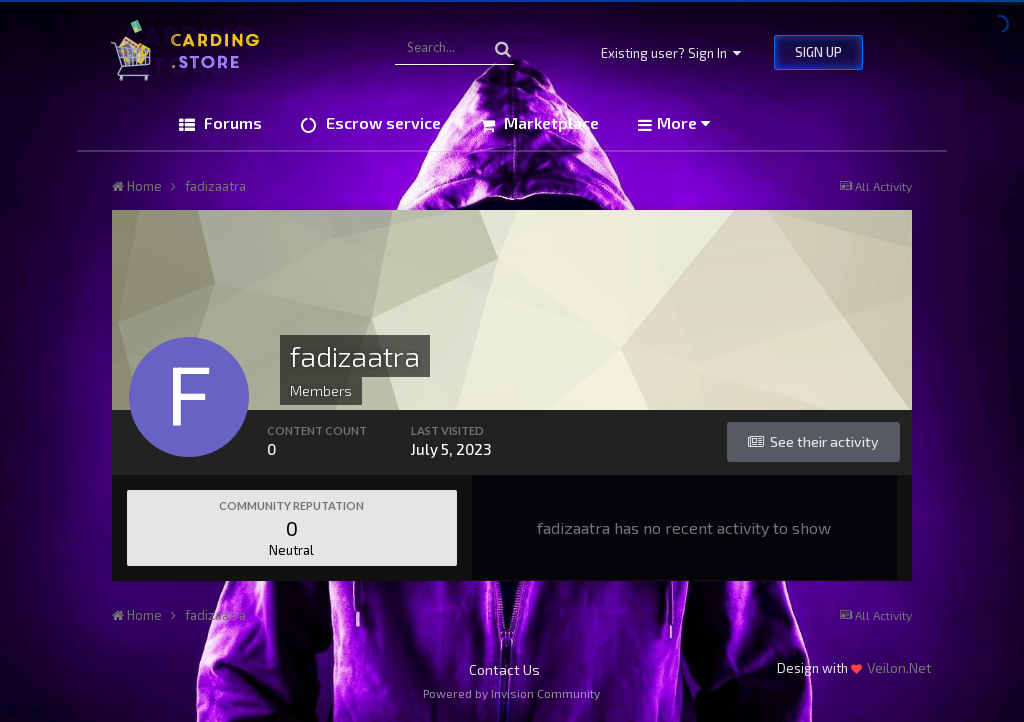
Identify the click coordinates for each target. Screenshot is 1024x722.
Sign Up (818, 52)
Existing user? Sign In (671, 53)
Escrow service (381, 122)
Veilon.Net (899, 667)
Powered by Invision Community (511, 693)
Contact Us (504, 669)
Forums (231, 122)
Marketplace (549, 122)
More (683, 122)
